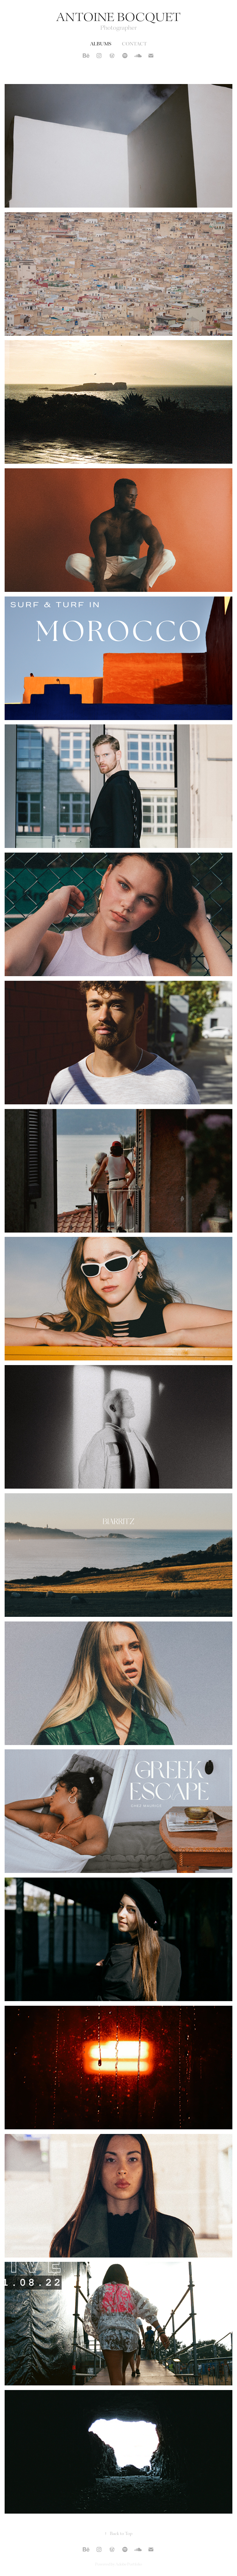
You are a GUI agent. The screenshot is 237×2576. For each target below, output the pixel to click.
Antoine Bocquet (118, 18)
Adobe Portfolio (128, 2564)
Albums (100, 44)
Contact (134, 44)
